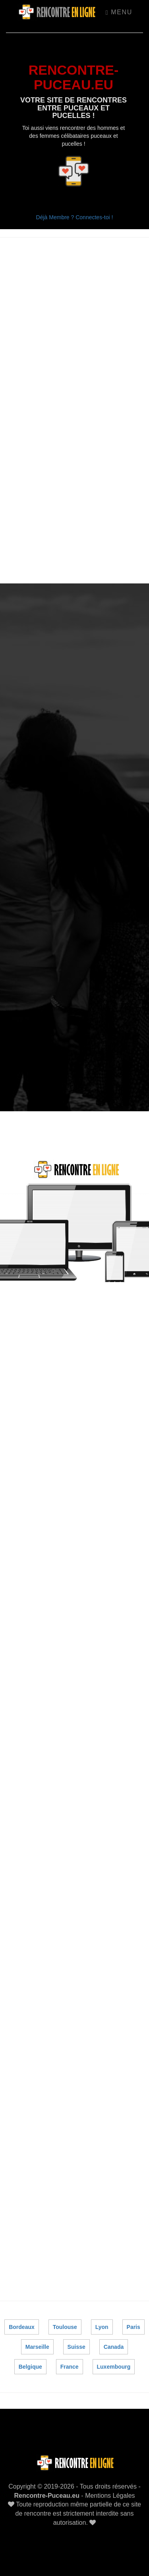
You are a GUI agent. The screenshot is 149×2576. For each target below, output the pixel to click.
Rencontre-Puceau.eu (46, 2495)
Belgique (30, 2367)
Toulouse (65, 2327)
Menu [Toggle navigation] (119, 12)
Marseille (37, 2347)
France (69, 2367)
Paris (133, 2327)
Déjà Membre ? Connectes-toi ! (74, 217)
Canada (114, 2347)
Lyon (101, 2327)
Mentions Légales (110, 2495)
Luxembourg (114, 2367)
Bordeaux (22, 2327)
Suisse (76, 2347)
